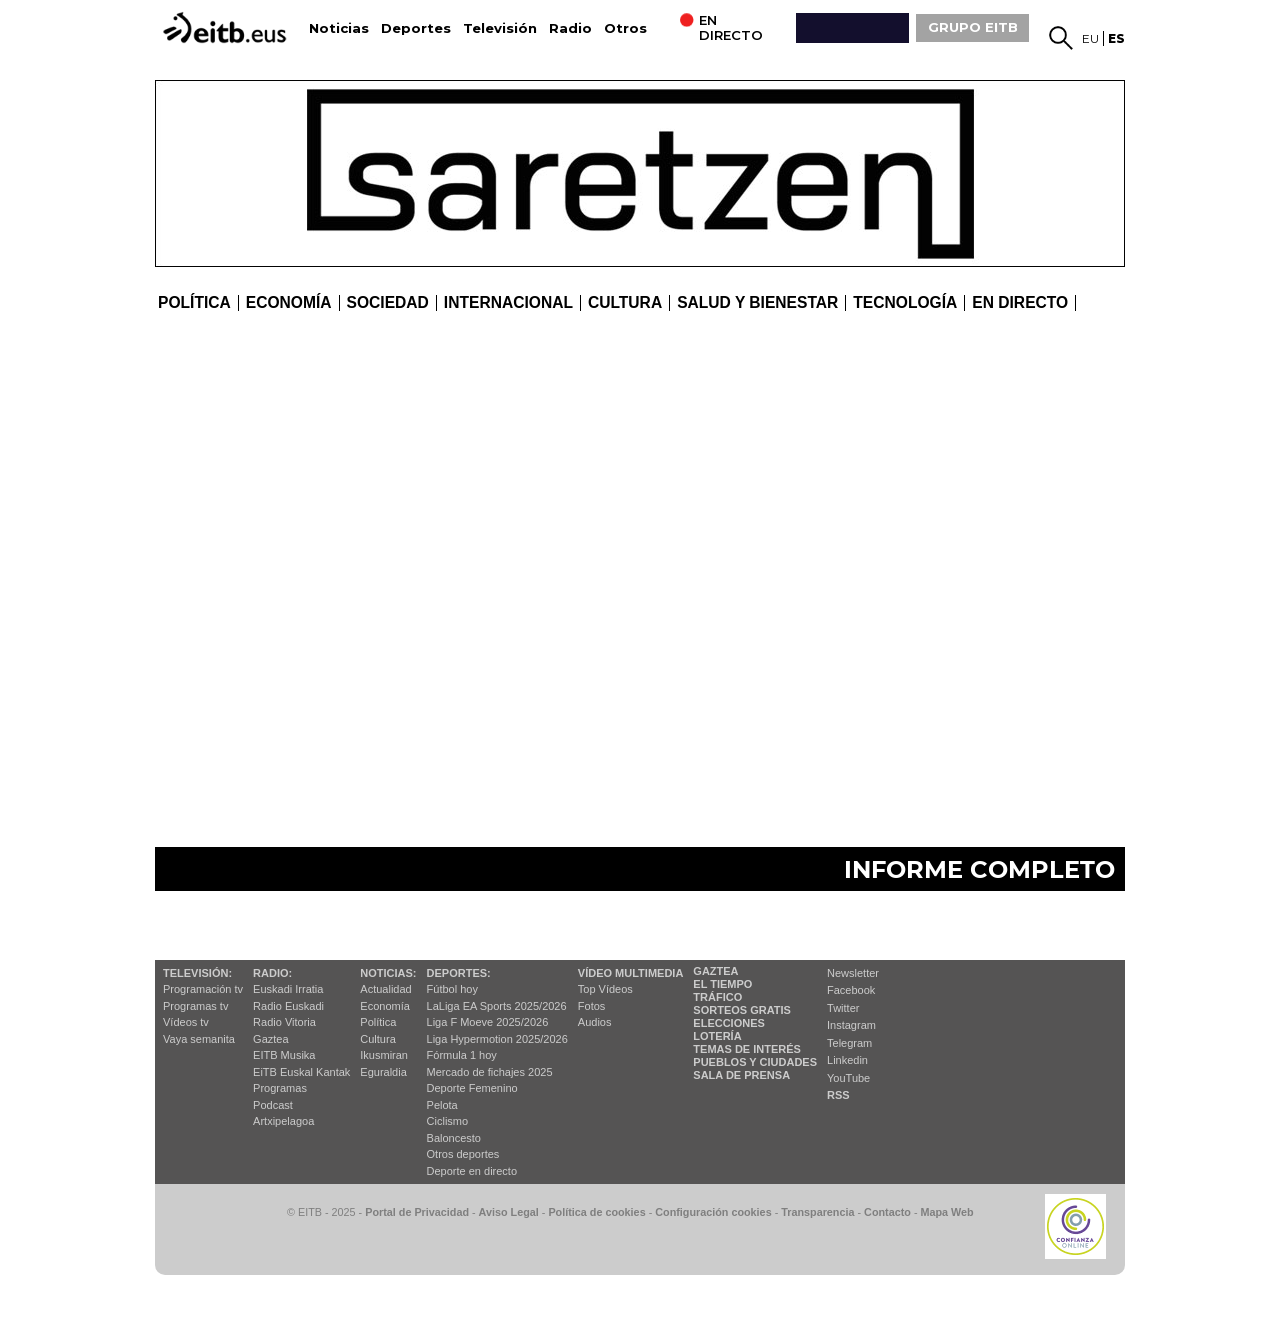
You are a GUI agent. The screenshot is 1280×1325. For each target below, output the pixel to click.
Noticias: (388, 973)
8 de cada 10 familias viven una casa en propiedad (917, 474)
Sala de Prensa (741, 1075)
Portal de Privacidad (417, 1212)
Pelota (442, 1105)
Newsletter (853, 973)
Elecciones (729, 1023)
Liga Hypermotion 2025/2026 (497, 1039)
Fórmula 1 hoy (462, 1055)
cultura (625, 303)
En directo (1020, 303)
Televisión (500, 28)
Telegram (849, 1043)
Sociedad (388, 303)
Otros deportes (463, 1154)
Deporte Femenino (472, 1088)
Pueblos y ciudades (755, 1062)
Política (194, 303)
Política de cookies (596, 1212)
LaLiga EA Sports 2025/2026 (497, 1006)
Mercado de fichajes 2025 (490, 1072)
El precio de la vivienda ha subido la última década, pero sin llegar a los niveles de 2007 (466, 401)
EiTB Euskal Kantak (301, 1072)
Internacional (508, 303)
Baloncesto (454, 1138)
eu (1090, 38)
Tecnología (905, 303)
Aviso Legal (509, 1212)
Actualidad (385, 989)
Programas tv (195, 1006)
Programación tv (203, 989)
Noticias (339, 28)
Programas (280, 1088)
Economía (289, 303)
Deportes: (459, 973)
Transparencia (817, 1212)
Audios (595, 1022)
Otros (625, 28)
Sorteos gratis (742, 1010)
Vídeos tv (186, 1022)
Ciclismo (448, 1121)
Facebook (851, 990)
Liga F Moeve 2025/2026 (488, 1022)
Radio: (272, 973)
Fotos (592, 1006)
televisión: (197, 973)
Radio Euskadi (288, 1006)
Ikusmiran (384, 1055)
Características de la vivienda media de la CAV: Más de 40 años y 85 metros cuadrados (585, 625)
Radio (570, 28)
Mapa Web (946, 1212)
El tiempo (722, 984)
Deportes (416, 28)
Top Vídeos (605, 989)
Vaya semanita (199, 1039)
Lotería (717, 1036)
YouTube (848, 1078)
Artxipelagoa (283, 1121)
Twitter (843, 1008)
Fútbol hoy (452, 989)
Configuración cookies (713, 1212)
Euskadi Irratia (288, 989)
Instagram (851, 1025)
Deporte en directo (472, 1171)
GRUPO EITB (973, 27)
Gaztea (270, 1039)
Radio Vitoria (284, 1022)
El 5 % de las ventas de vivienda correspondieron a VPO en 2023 (949, 697)
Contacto (887, 1212)
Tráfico (717, 997)
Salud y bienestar (757, 303)
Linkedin (847, 1060)
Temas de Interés (747, 1049)
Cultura (377, 1039)
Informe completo (979, 869)
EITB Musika (284, 1055)
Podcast (273, 1105)
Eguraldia (383, 1072)
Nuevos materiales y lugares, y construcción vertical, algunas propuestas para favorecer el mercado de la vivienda (509, 777)
